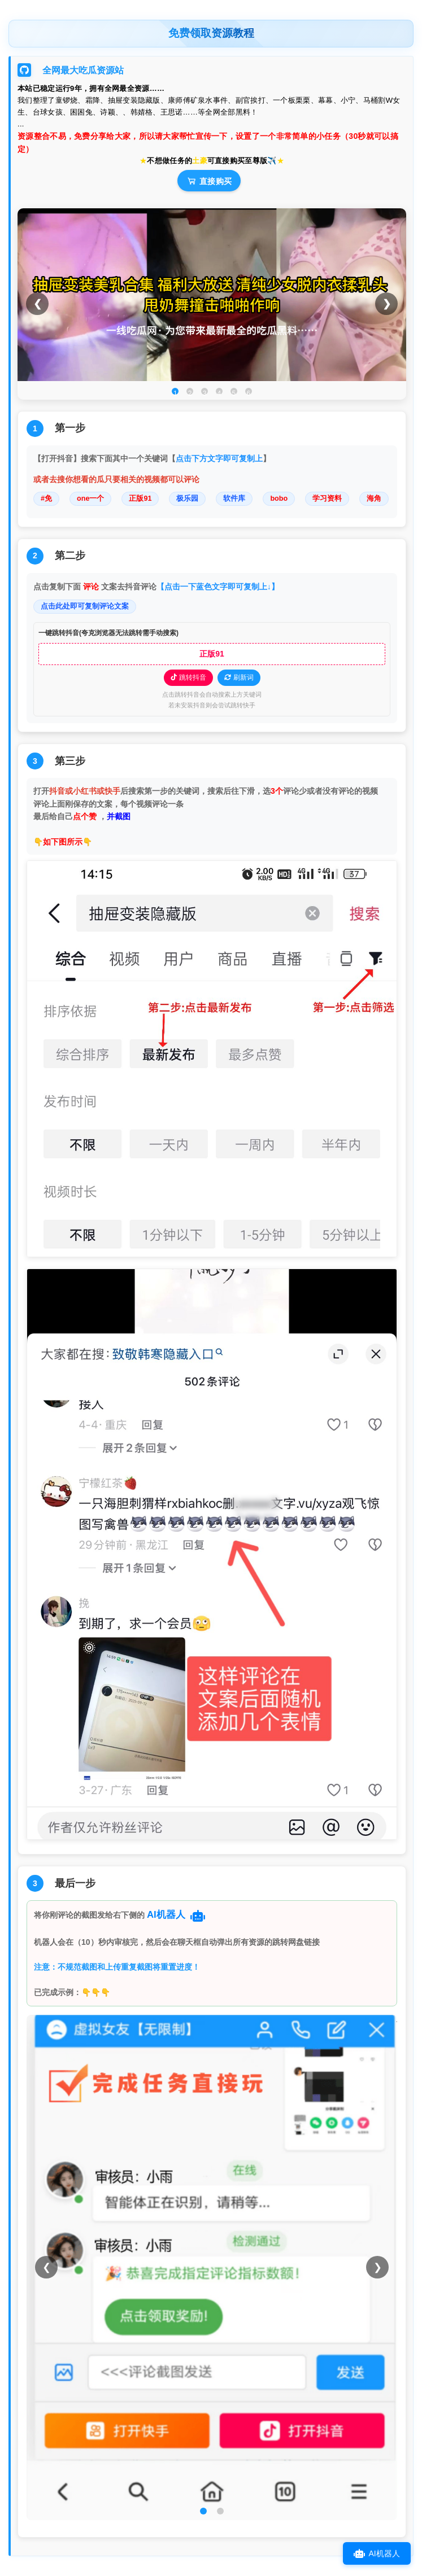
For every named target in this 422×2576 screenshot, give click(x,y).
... (21, 124)
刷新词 (239, 677)
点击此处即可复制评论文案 (85, 606)
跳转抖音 (188, 677)
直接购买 (209, 181)
